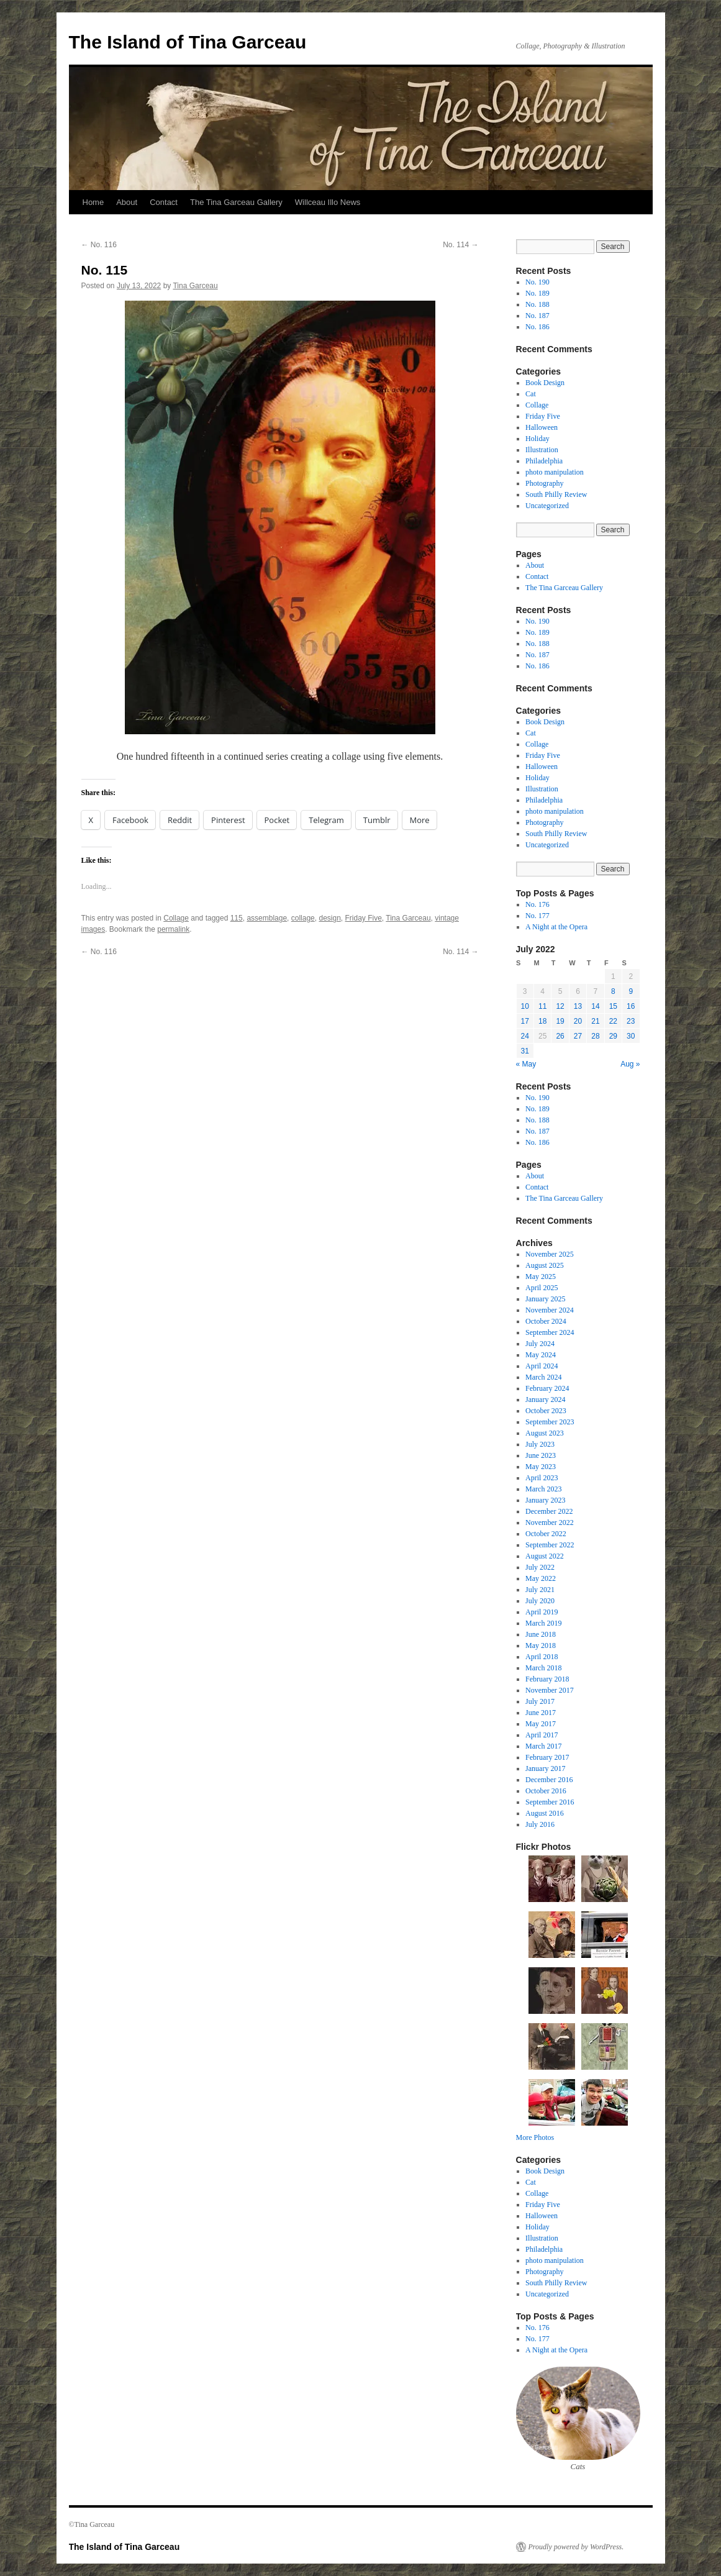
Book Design (545, 382)
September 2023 (549, 1422)
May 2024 (540, 1354)
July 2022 (540, 1567)
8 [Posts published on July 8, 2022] (613, 991)
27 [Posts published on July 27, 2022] (578, 1036)
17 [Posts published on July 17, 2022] (525, 1021)
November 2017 (549, 1690)
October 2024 (545, 1321)
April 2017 (541, 1735)
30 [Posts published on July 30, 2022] (631, 1036)
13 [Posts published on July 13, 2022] (578, 1006)
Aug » (630, 1064)
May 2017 (540, 1723)
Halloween (541, 427)
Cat (530, 393)
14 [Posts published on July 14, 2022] (595, 1006)
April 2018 (541, 1656)
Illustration (541, 449)
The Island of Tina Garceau (188, 42)
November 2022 (549, 1522)
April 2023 (541, 1477)
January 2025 (545, 1299)
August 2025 (544, 1265)
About (126, 202)
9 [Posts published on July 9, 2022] (630, 991)
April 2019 (541, 1612)
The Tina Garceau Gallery (236, 202)
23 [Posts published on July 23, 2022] (631, 1021)
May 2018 (540, 1645)
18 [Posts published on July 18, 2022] (542, 1021)
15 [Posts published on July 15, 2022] (613, 1006)
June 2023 (540, 1455)
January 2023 (545, 1500)
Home (93, 202)
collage (303, 918)
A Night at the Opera (556, 926)
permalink (173, 929)
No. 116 (99, 244)
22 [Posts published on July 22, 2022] (613, 1021)
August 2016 (544, 1813)
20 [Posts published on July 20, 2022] (578, 1021)
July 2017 (540, 1701)
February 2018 (547, 1679)
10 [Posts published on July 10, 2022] (525, 1006)
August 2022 (544, 1556)
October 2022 (545, 1533)
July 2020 (540, 1600)
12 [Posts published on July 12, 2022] (560, 1006)
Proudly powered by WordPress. (576, 2546)
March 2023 (543, 1489)
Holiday (537, 438)
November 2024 (549, 1310)
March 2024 (543, 1377)
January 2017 (545, 1768)
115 (236, 918)
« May (526, 1064)
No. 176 (537, 904)
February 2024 (547, 1388)
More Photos (535, 2137)
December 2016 (549, 1779)
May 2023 (540, 1466)
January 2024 (545, 1399)
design (329, 918)
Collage (176, 918)
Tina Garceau (195, 285)
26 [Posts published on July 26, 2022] (560, 1036)
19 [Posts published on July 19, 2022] (560, 1021)
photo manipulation (554, 472)
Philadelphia (544, 461)
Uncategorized (547, 505)
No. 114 (460, 244)
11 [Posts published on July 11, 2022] (542, 1006)
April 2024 (541, 1366)
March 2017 (543, 1746)
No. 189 (537, 293)
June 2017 (540, 1712)
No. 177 (537, 915)
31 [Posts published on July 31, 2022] (525, 1051)
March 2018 (543, 1667)
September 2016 (549, 1802)
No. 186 (537, 326)
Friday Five (363, 918)
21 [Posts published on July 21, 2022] (595, 1021)
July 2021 (540, 1589)
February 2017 (547, 1757)
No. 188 (537, 304)
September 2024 (549, 1332)
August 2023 (544, 1433)
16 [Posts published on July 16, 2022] (631, 1006)
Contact (164, 202)
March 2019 (543, 1623)
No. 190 (537, 282)
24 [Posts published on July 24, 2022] (525, 1036)
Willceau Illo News (327, 202)
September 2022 (549, 1545)
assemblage (267, 918)
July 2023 (540, 1444)
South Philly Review (556, 494)
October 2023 (545, 1410)
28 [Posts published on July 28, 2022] (595, 1036)
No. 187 (537, 315)
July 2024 (540, 1343)
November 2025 (549, 1254)
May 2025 (540, 1276)
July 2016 (540, 1824)
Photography (544, 483)
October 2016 (545, 1790)
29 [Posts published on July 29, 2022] (613, 1036)
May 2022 (540, 1578)
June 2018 (540, 1634)
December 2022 (549, 1511)
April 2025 (541, 1287)
